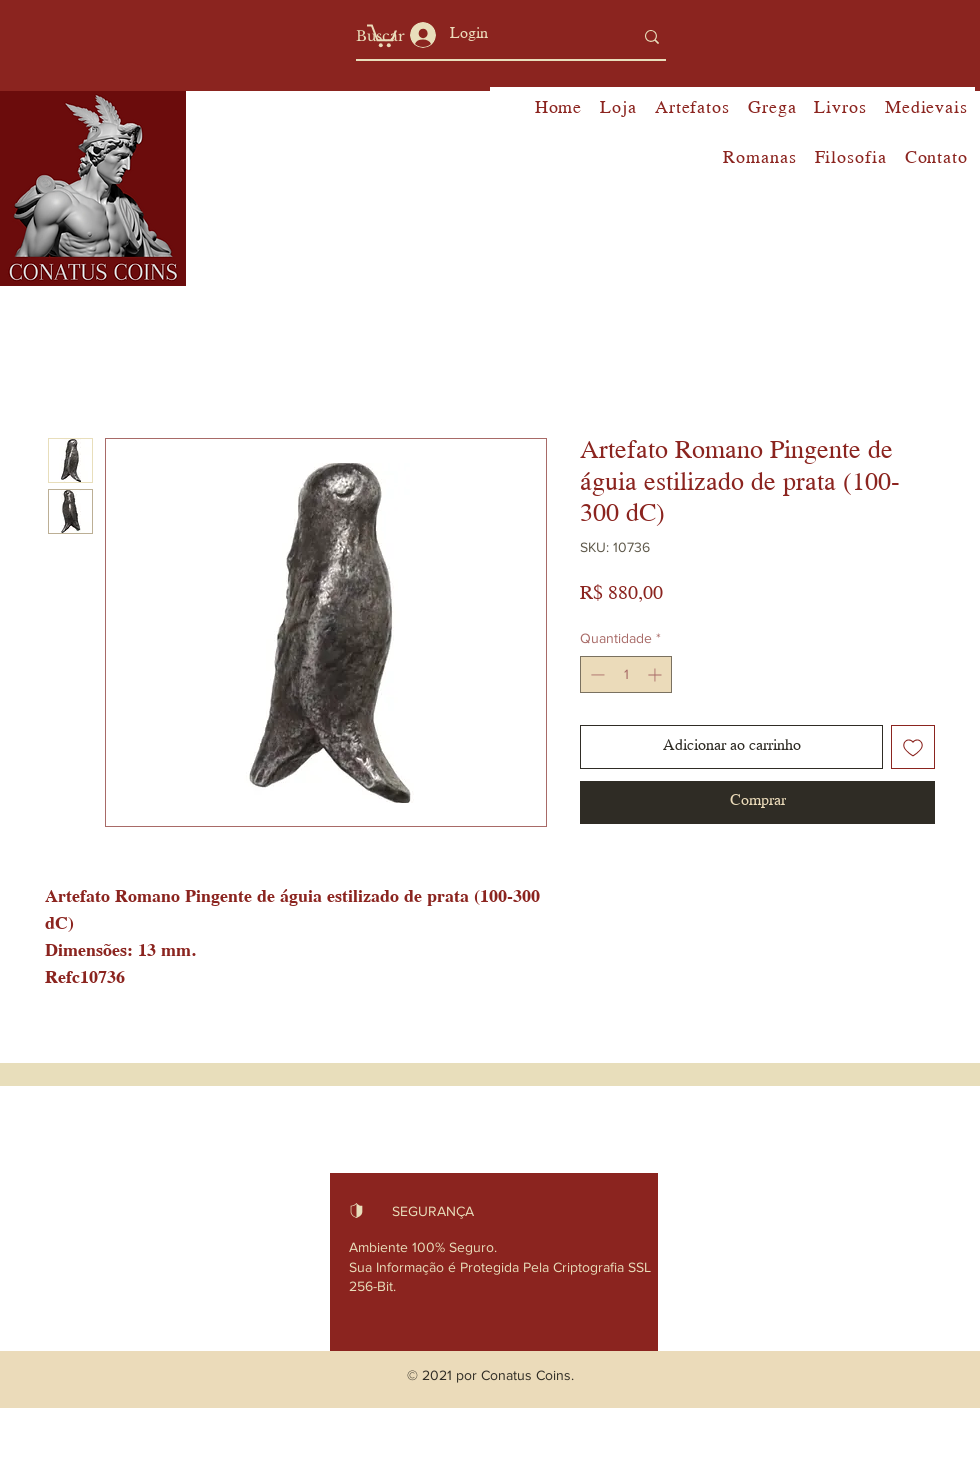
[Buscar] (479, 37)
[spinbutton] (626, 674)
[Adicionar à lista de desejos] (913, 747)
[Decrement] (595, 674)
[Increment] (656, 674)
